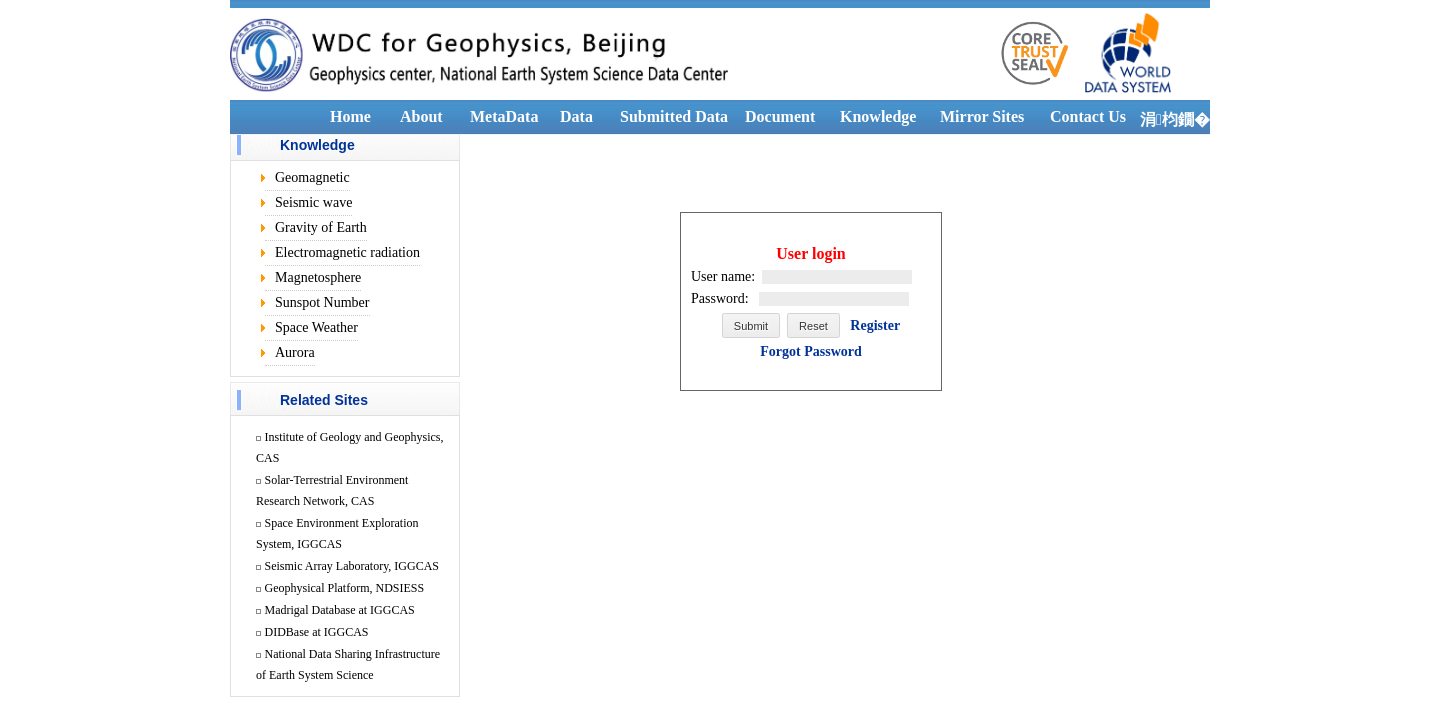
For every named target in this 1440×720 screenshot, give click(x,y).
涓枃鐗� (1175, 119)
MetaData (504, 116)
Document (780, 116)
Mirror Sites (982, 116)
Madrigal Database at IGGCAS (340, 610)
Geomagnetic (312, 177)
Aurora (295, 352)
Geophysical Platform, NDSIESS (345, 588)
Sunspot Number (322, 302)
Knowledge (878, 116)
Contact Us (1088, 116)
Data (576, 116)
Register (875, 325)
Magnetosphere (318, 277)
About (421, 116)
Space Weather (316, 327)
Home (350, 116)
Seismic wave (313, 202)
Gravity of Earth (321, 227)
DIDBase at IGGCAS (317, 632)
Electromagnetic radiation (347, 252)
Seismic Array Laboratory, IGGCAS (352, 566)
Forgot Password (811, 351)
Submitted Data (674, 116)
